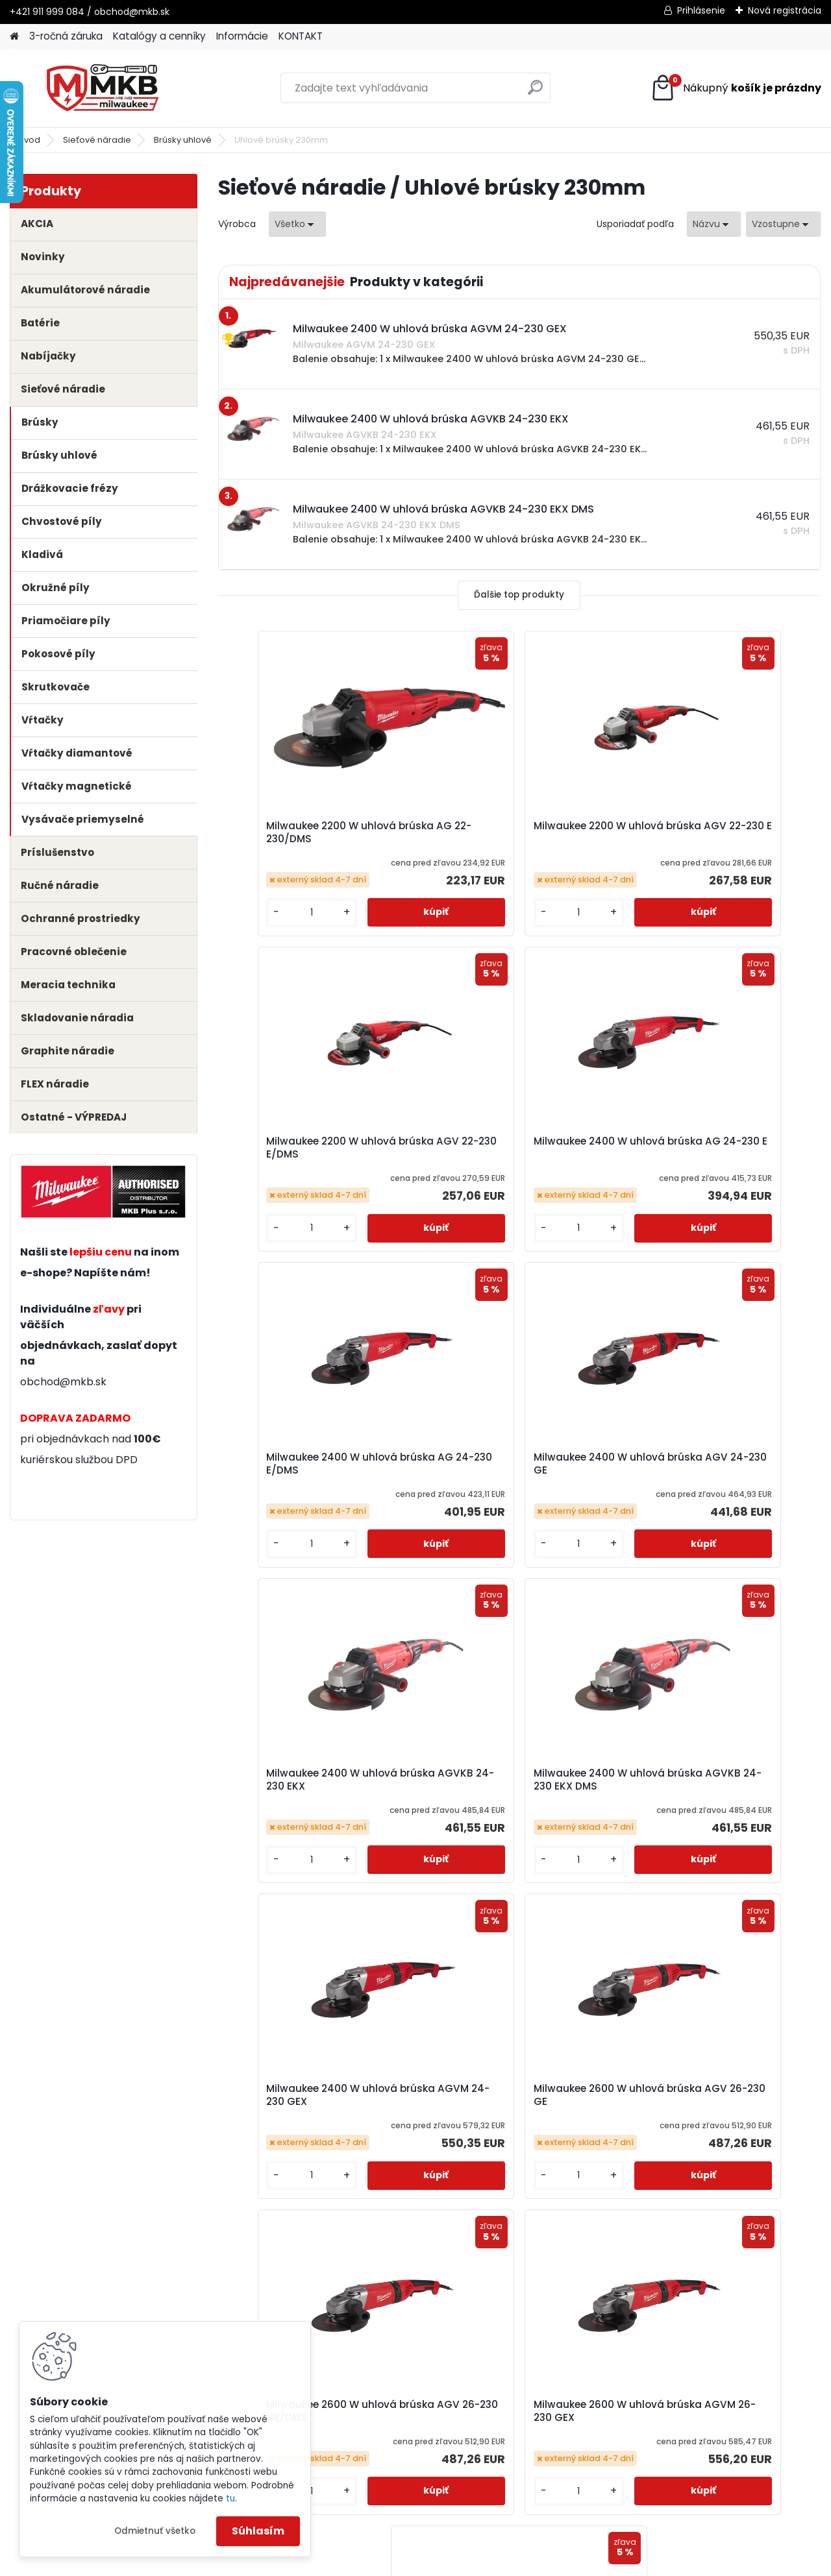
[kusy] (264, 912)
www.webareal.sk (468, 2561)
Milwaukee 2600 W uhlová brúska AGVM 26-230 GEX (718, 1780)
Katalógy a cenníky (159, 36)
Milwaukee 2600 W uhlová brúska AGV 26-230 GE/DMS (517, 1780)
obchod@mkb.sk (63, 1381)
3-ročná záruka (66, 36)
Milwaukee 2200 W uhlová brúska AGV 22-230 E (517, 832)
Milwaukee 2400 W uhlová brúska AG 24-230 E (316, 1148)
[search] (535, 92)
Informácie (242, 36)
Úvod (29, 140)
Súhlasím (258, 2530)
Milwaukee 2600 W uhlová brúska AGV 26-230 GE (316, 1780)
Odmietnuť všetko (154, 2531)
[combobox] (714, 224)
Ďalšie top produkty (519, 595)
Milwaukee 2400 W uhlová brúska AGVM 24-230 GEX (718, 1464)
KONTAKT (301, 36)
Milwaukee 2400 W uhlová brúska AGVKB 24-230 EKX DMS (517, 1464)
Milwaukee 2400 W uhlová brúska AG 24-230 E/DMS (517, 1148)
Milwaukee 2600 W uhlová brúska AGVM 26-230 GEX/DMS (517, 2095)
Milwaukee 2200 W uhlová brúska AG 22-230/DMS (315, 832)
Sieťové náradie (97, 140)
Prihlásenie (701, 10)
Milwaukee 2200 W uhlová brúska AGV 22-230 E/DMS (717, 832)
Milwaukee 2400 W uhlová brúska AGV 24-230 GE (718, 1148)
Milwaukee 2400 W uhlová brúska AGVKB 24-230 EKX (316, 1464)
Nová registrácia (784, 10)
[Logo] (99, 88)
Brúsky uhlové (183, 140)
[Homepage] (14, 36)
